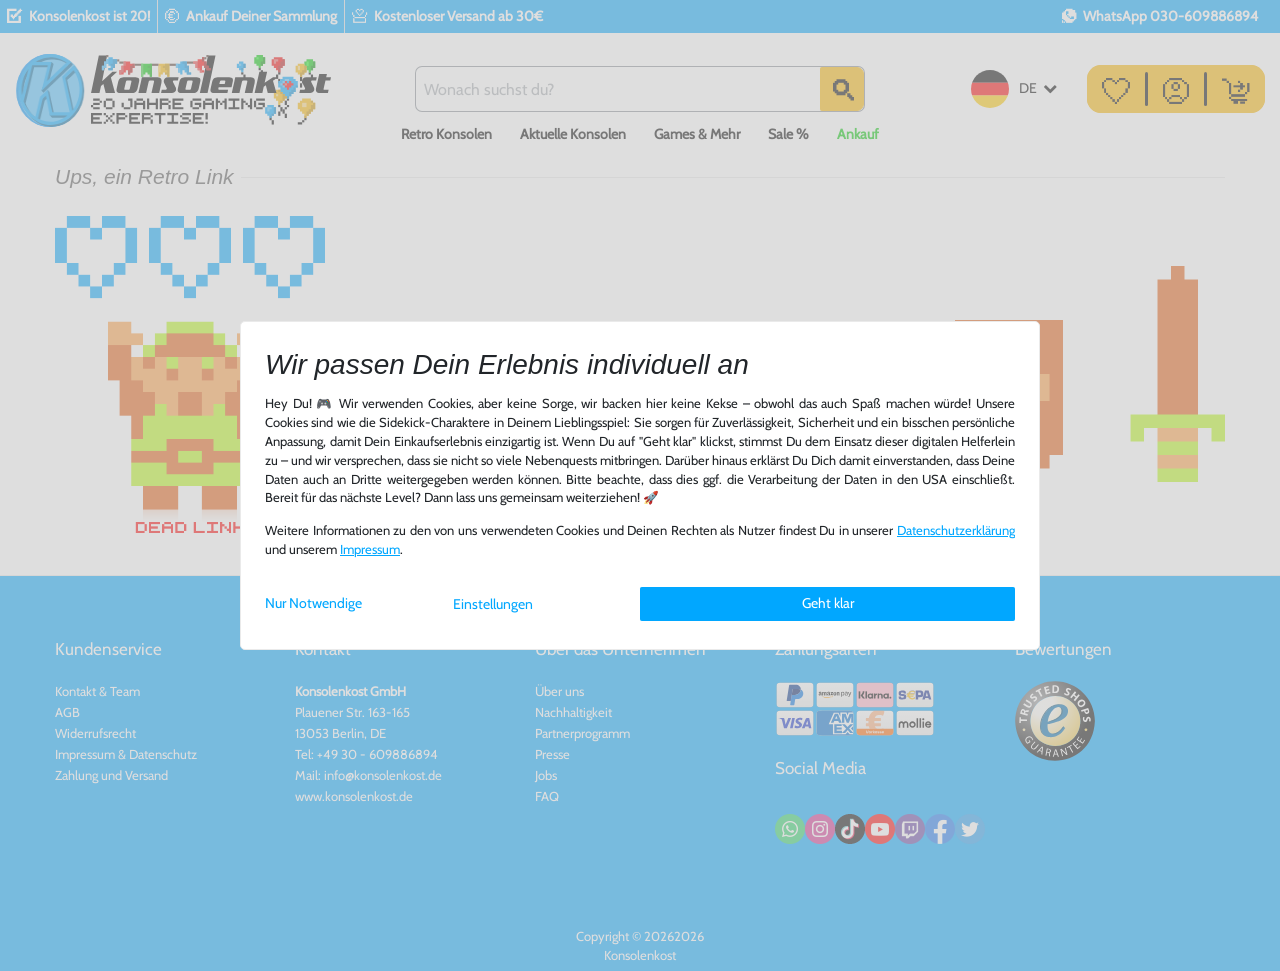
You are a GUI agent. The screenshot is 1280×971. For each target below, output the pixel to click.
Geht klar (828, 603)
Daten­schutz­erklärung (956, 530)
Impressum (370, 549)
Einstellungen (493, 604)
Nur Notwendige (313, 603)
